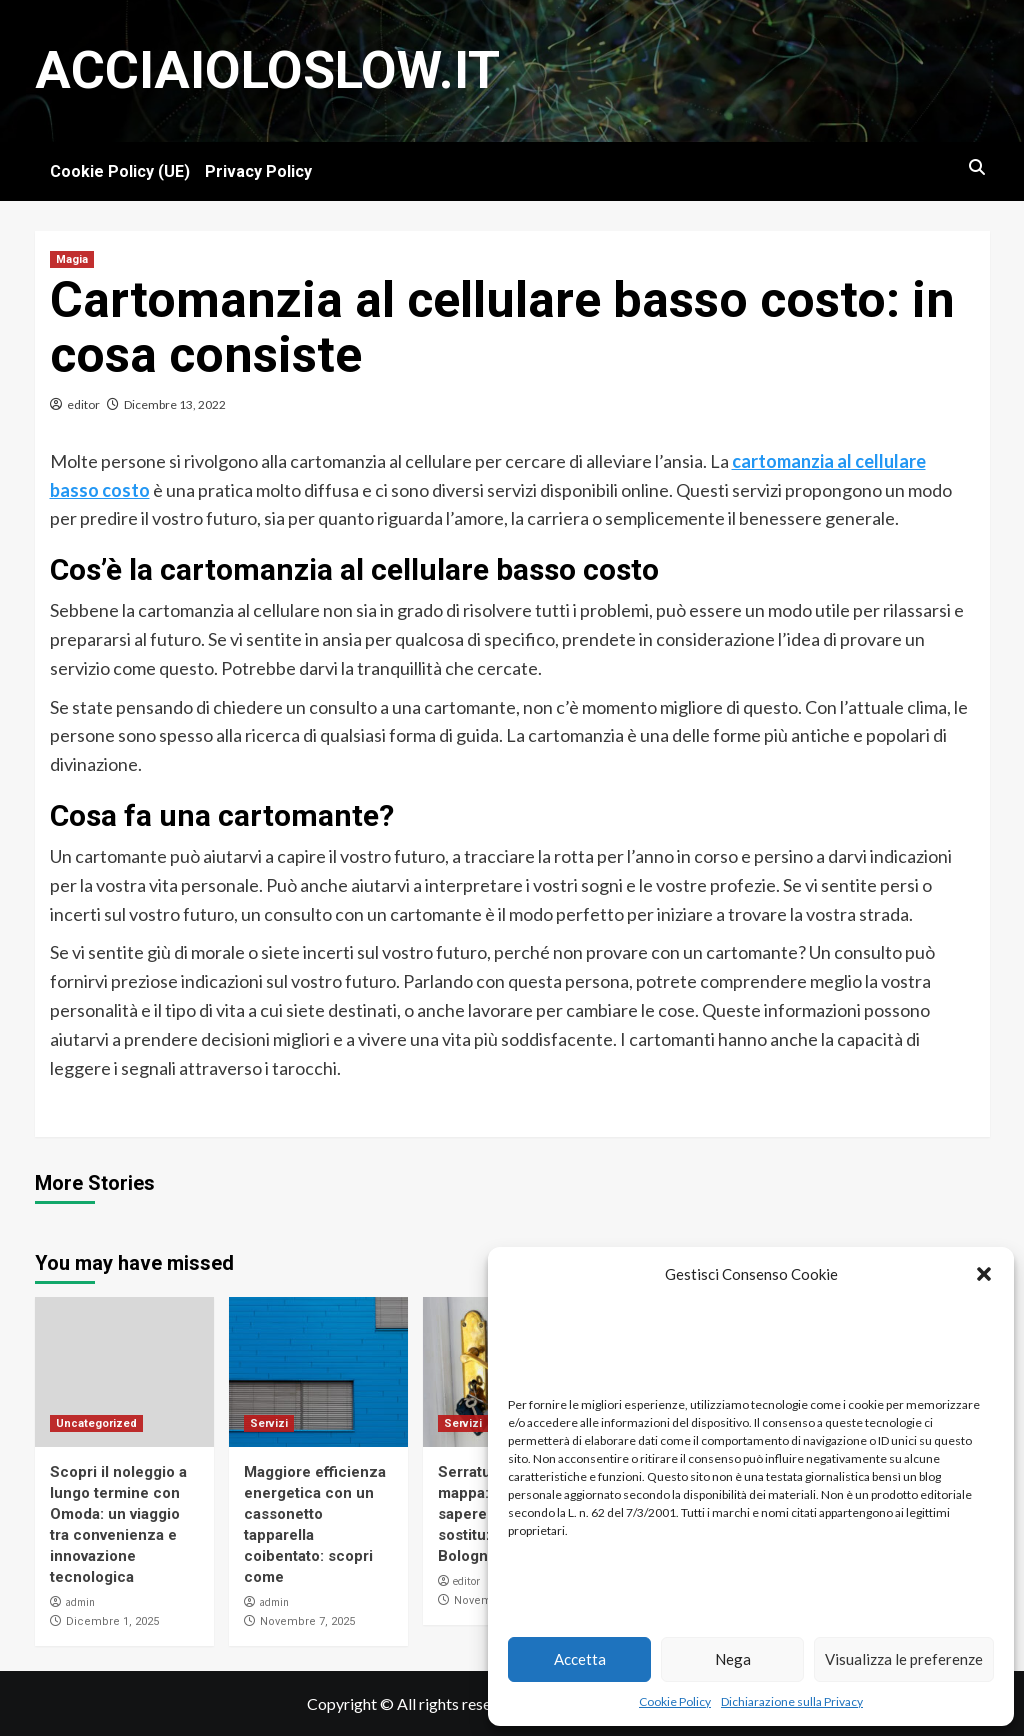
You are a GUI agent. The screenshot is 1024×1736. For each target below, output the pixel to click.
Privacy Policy (258, 171)
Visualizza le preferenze (904, 1659)
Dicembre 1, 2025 (112, 1621)
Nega (733, 1659)
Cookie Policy (675, 1701)
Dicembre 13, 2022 (175, 404)
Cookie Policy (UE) (120, 171)
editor (83, 404)
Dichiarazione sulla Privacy (792, 1701)
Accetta (580, 1659)
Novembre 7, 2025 (307, 1621)
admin (80, 1602)
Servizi (269, 1423)
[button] (984, 1274)
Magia (72, 259)
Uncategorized (96, 1423)
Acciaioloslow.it (267, 70)
